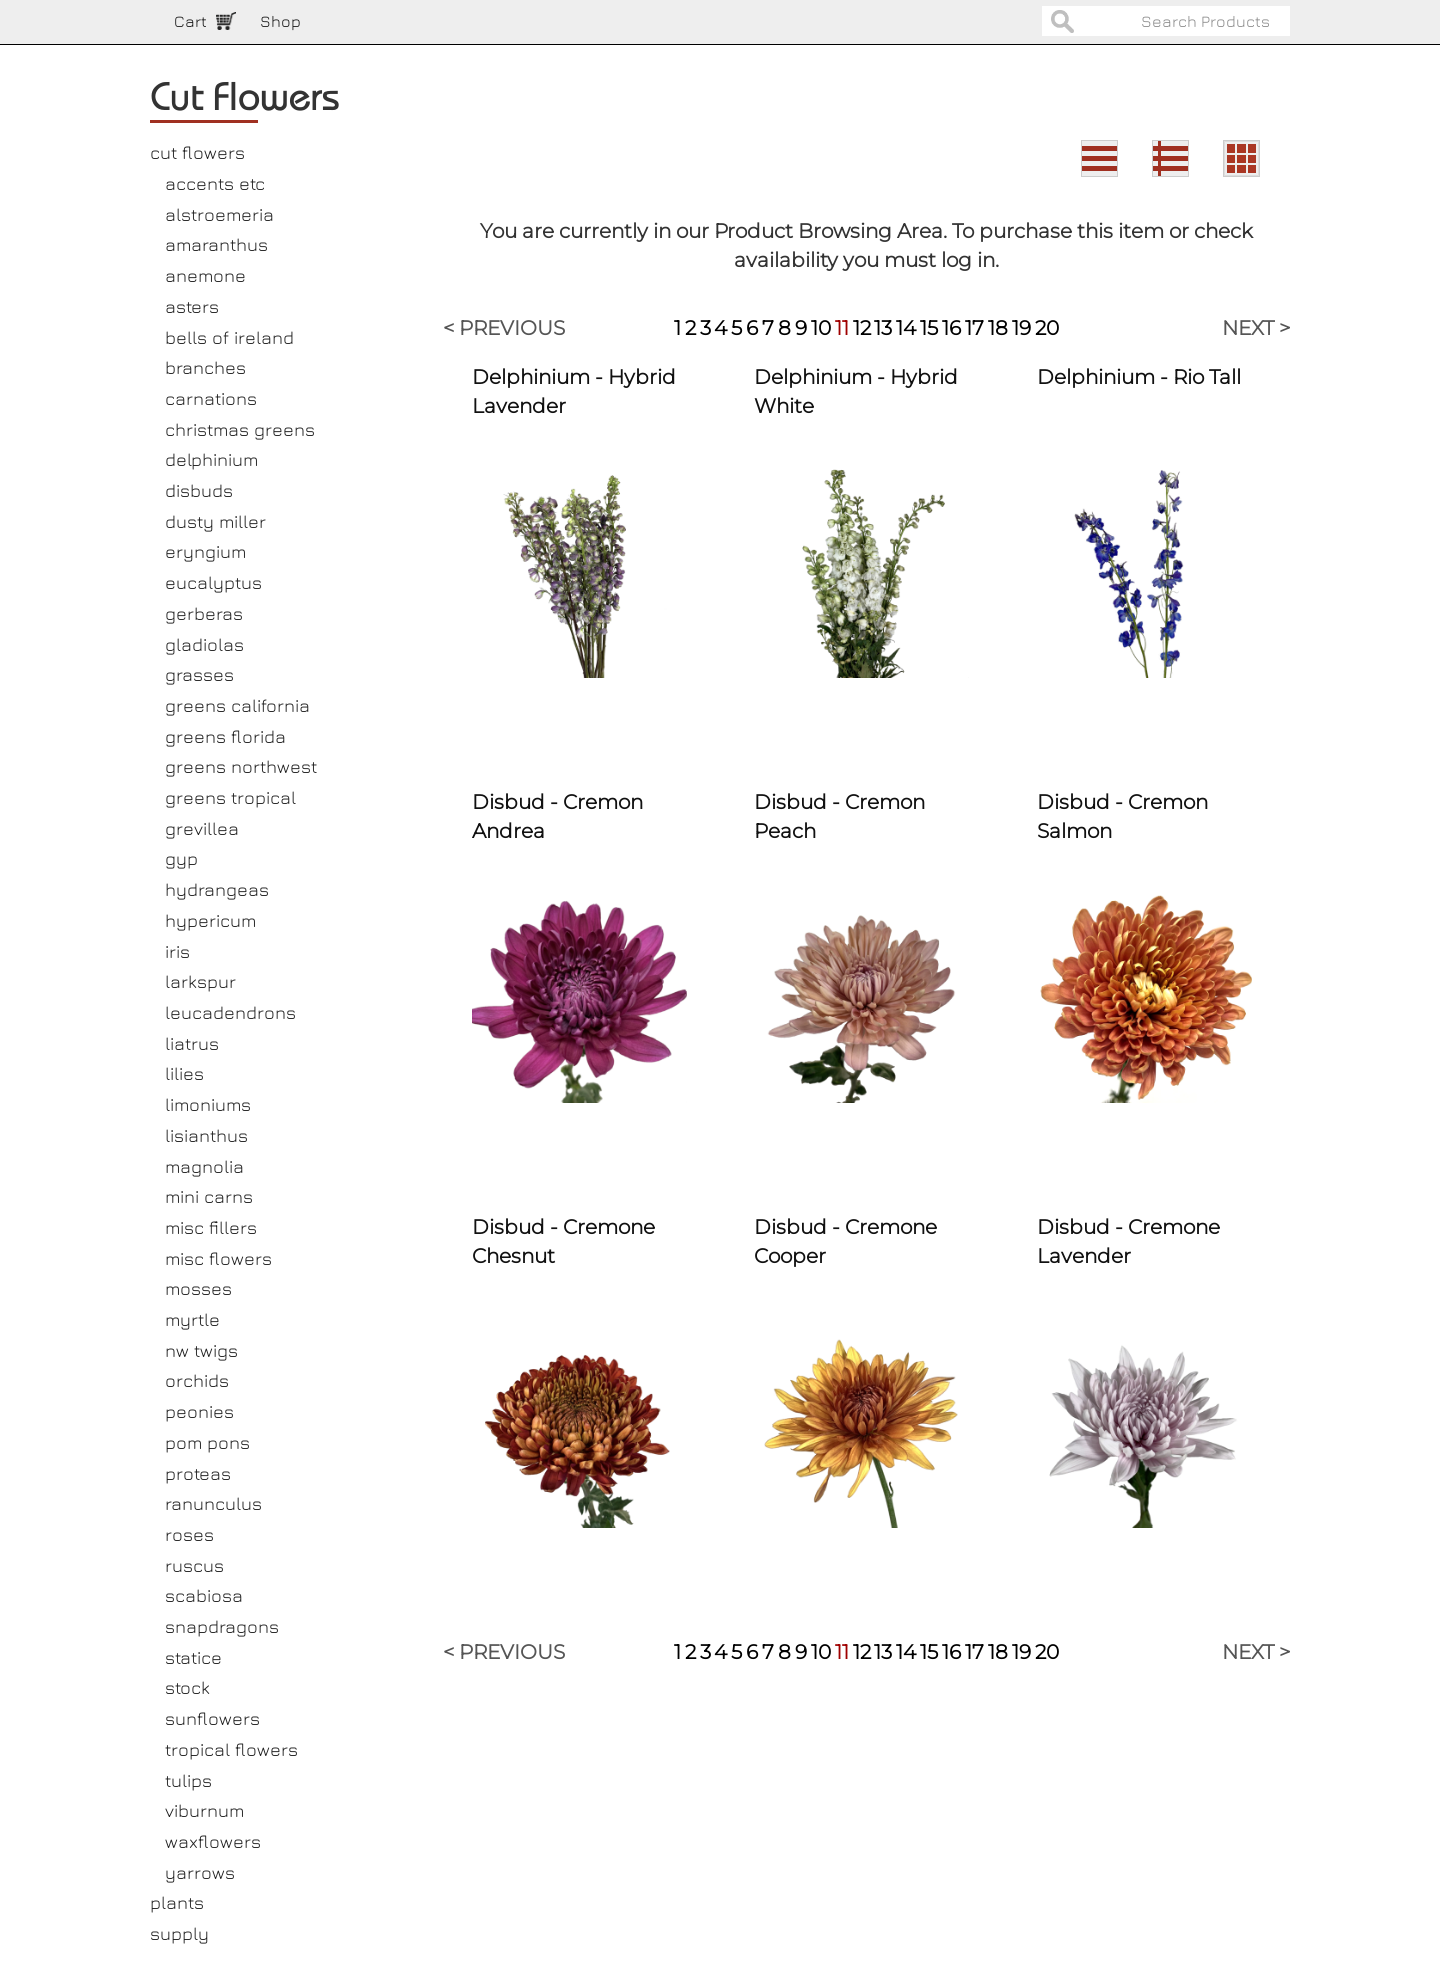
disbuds (199, 490)
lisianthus (206, 1135)
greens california (237, 705)
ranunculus (213, 1503)
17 (974, 328)
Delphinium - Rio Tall (1139, 377)
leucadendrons (230, 1012)
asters (192, 306)
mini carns (209, 1196)
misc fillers (211, 1227)
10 (821, 328)
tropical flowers (231, 1749)
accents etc (215, 183)
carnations (211, 398)
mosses (198, 1288)
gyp (181, 858)
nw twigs (201, 1350)
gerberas (204, 613)
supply (179, 1933)
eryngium (205, 551)
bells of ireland (229, 337)
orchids (197, 1380)
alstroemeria (219, 214)
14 (906, 328)
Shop (280, 21)
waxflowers (213, 1841)
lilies (184, 1073)
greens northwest (241, 766)
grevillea (202, 828)
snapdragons (222, 1626)
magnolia (204, 1166)
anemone (205, 275)
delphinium (211, 459)
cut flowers (197, 152)
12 (862, 328)
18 (998, 328)
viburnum (204, 1810)
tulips (188, 1780)
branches (205, 367)
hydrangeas (217, 889)
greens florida (225, 736)
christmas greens (240, 429)
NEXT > (1256, 328)
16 (951, 328)
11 (842, 328)
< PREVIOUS (504, 328)
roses (189, 1534)
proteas (198, 1473)
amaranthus (216, 244)
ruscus (194, 1565)
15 (929, 328)
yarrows (200, 1872)
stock (187, 1687)
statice (193, 1657)
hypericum (210, 920)
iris (177, 951)
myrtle (192, 1319)
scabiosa (204, 1595)
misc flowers (218, 1258)
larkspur (200, 981)
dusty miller (215, 521)
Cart (190, 21)
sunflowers (212, 1718)
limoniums (208, 1104)
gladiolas (204, 644)
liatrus (192, 1043)
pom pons (207, 1442)
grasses (199, 674)
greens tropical (230, 797)
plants (177, 1902)
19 (1021, 328)
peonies (199, 1411)
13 (883, 328)
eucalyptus (213, 582)
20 (1047, 328)
